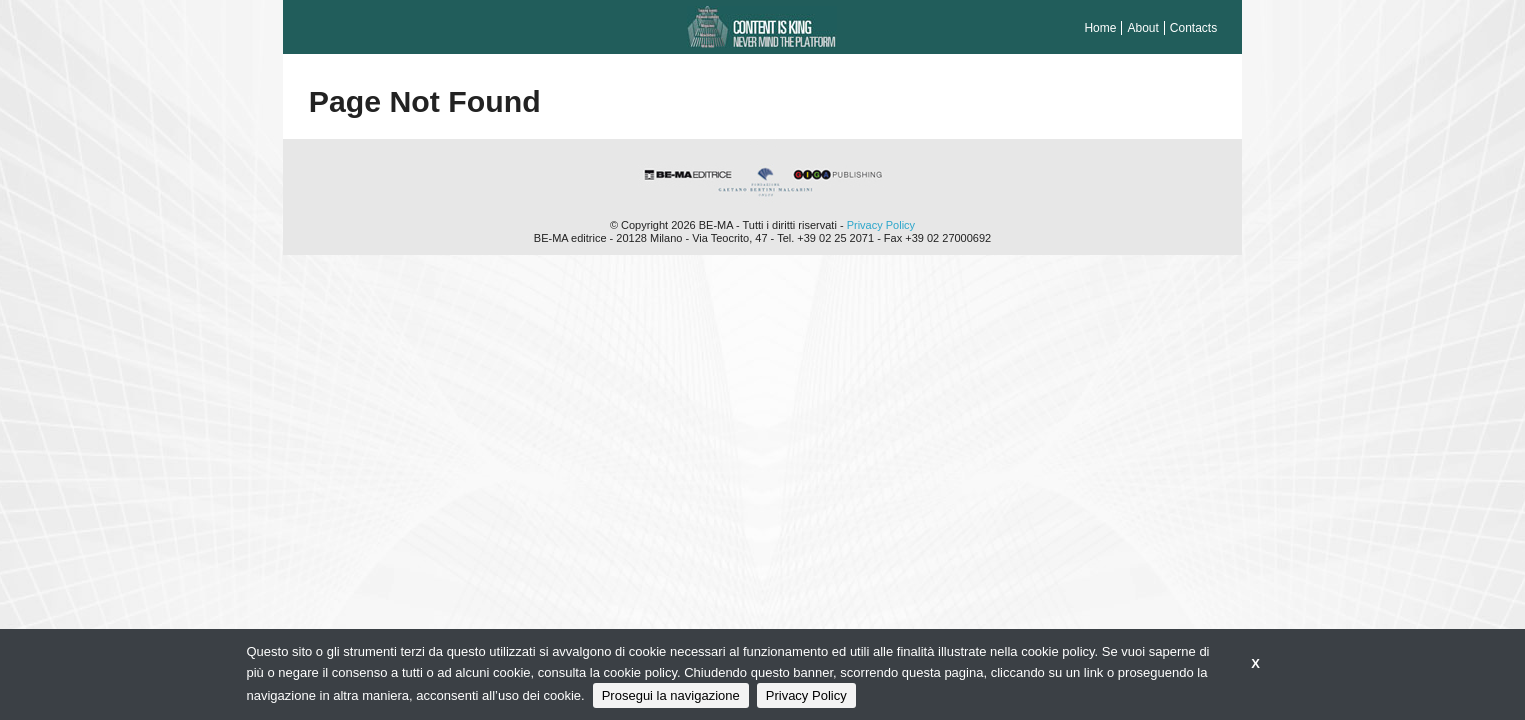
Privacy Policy (881, 225)
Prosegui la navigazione (671, 695)
